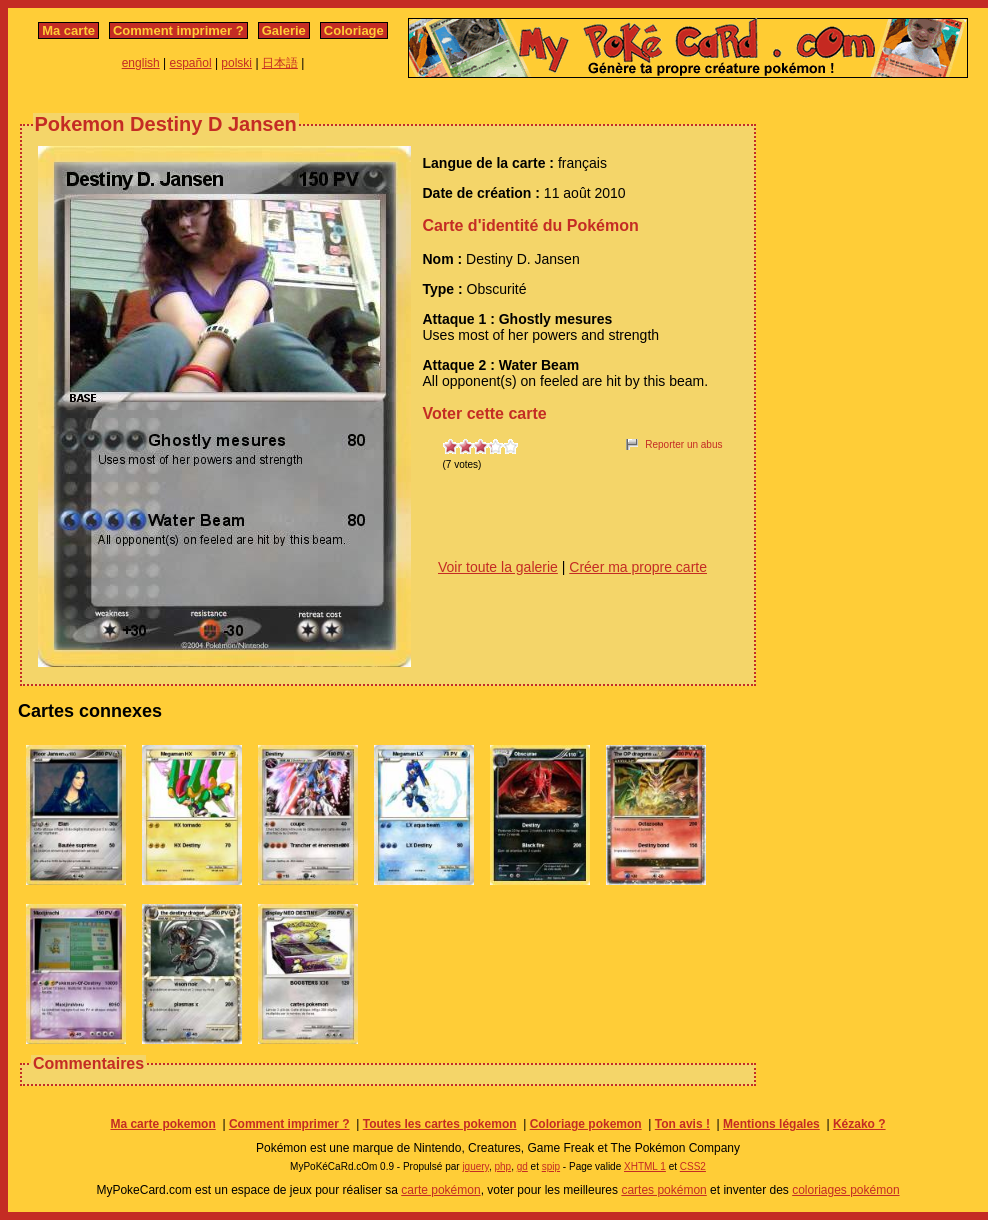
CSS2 (693, 1166)
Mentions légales (771, 1124)
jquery (475, 1166)
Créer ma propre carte (638, 567)
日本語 (280, 63)
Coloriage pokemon (586, 1124)
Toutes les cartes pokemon (440, 1124)
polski (236, 63)
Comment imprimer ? (178, 30)
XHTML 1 (645, 1166)
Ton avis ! (682, 1124)
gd (522, 1166)
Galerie (284, 30)
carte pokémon (440, 1190)
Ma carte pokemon (162, 1124)
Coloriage (354, 30)
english (141, 63)
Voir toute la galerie (498, 567)
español (191, 63)
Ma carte (68, 30)
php (502, 1166)
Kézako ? (859, 1124)
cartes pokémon (663, 1190)
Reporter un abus (683, 444)
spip (551, 1166)
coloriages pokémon (845, 1190)
